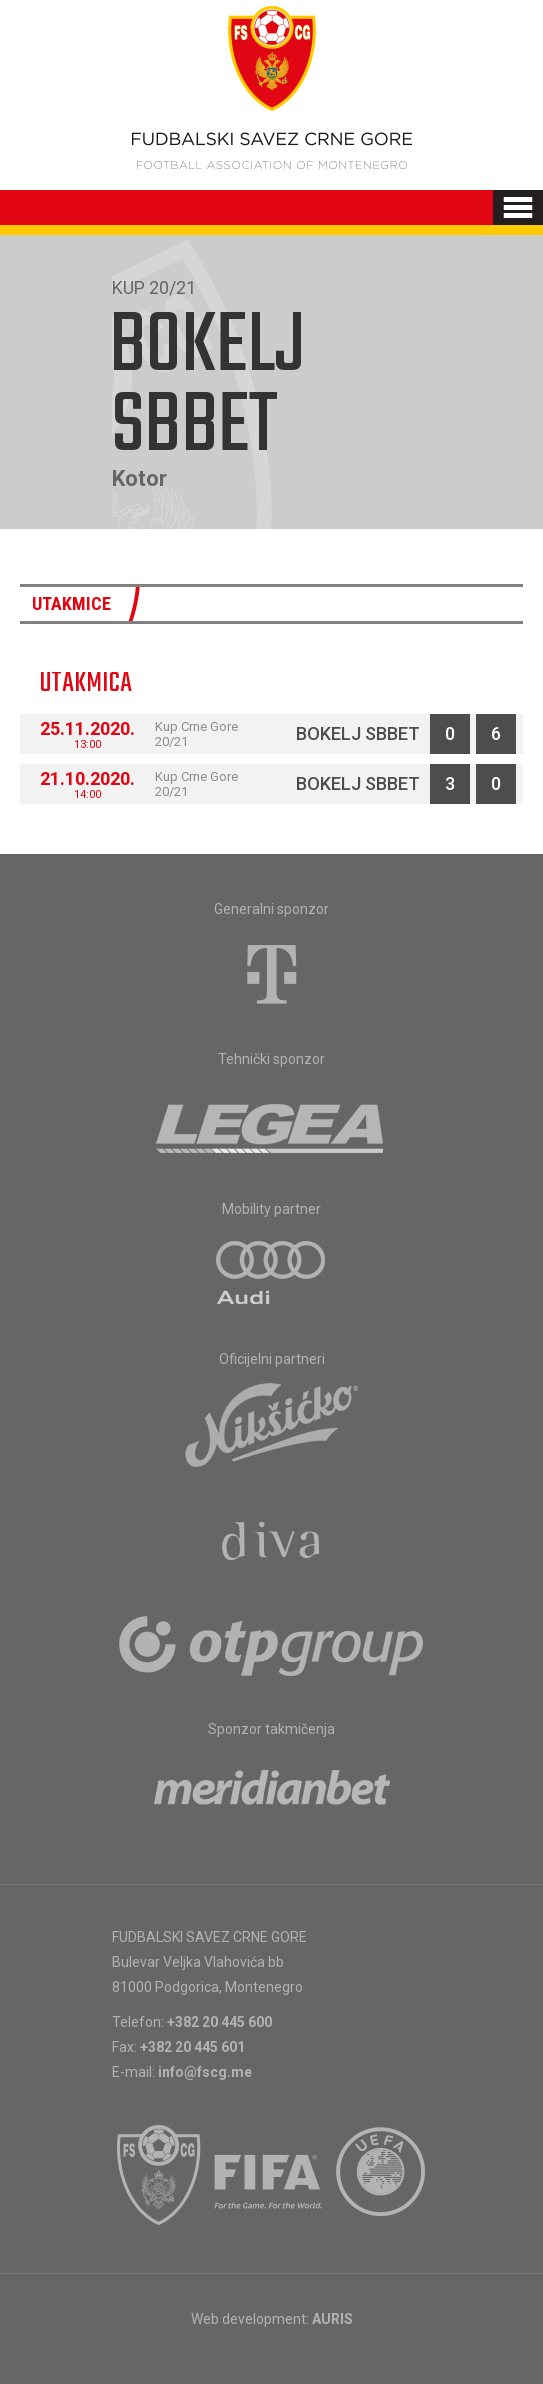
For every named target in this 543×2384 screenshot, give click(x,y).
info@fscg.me (205, 2072)
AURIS (332, 2319)
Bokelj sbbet (358, 733)
